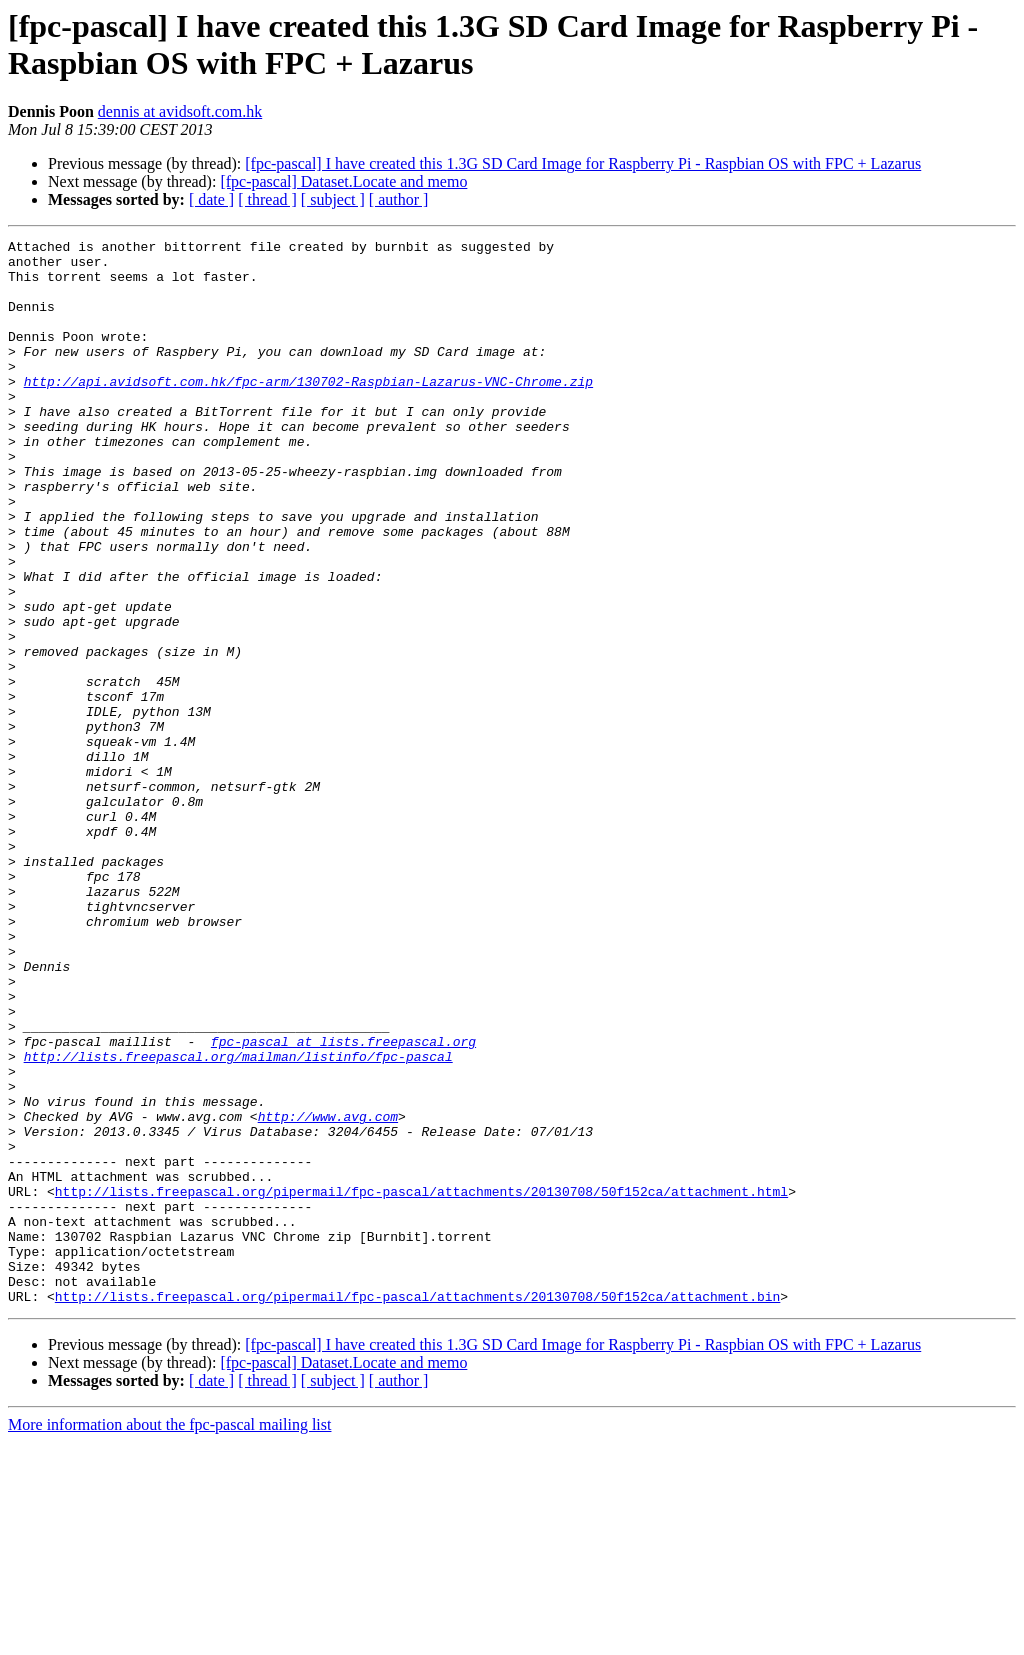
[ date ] (211, 199)
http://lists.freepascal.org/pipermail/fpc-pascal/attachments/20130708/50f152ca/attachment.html (421, 1383)
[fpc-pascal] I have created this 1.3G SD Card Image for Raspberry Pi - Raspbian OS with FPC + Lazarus (583, 163)
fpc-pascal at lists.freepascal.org (343, 1203)
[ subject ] (333, 199)
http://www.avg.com (328, 1293)
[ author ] (399, 199)
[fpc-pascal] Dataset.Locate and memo (343, 181)
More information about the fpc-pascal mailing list (169, 1637)
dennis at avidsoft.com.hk (180, 111)
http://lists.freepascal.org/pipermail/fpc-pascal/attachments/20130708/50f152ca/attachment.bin (417, 1509)
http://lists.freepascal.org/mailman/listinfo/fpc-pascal (238, 1221)
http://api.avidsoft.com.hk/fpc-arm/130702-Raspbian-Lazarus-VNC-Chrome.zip (308, 411)
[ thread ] (267, 199)
